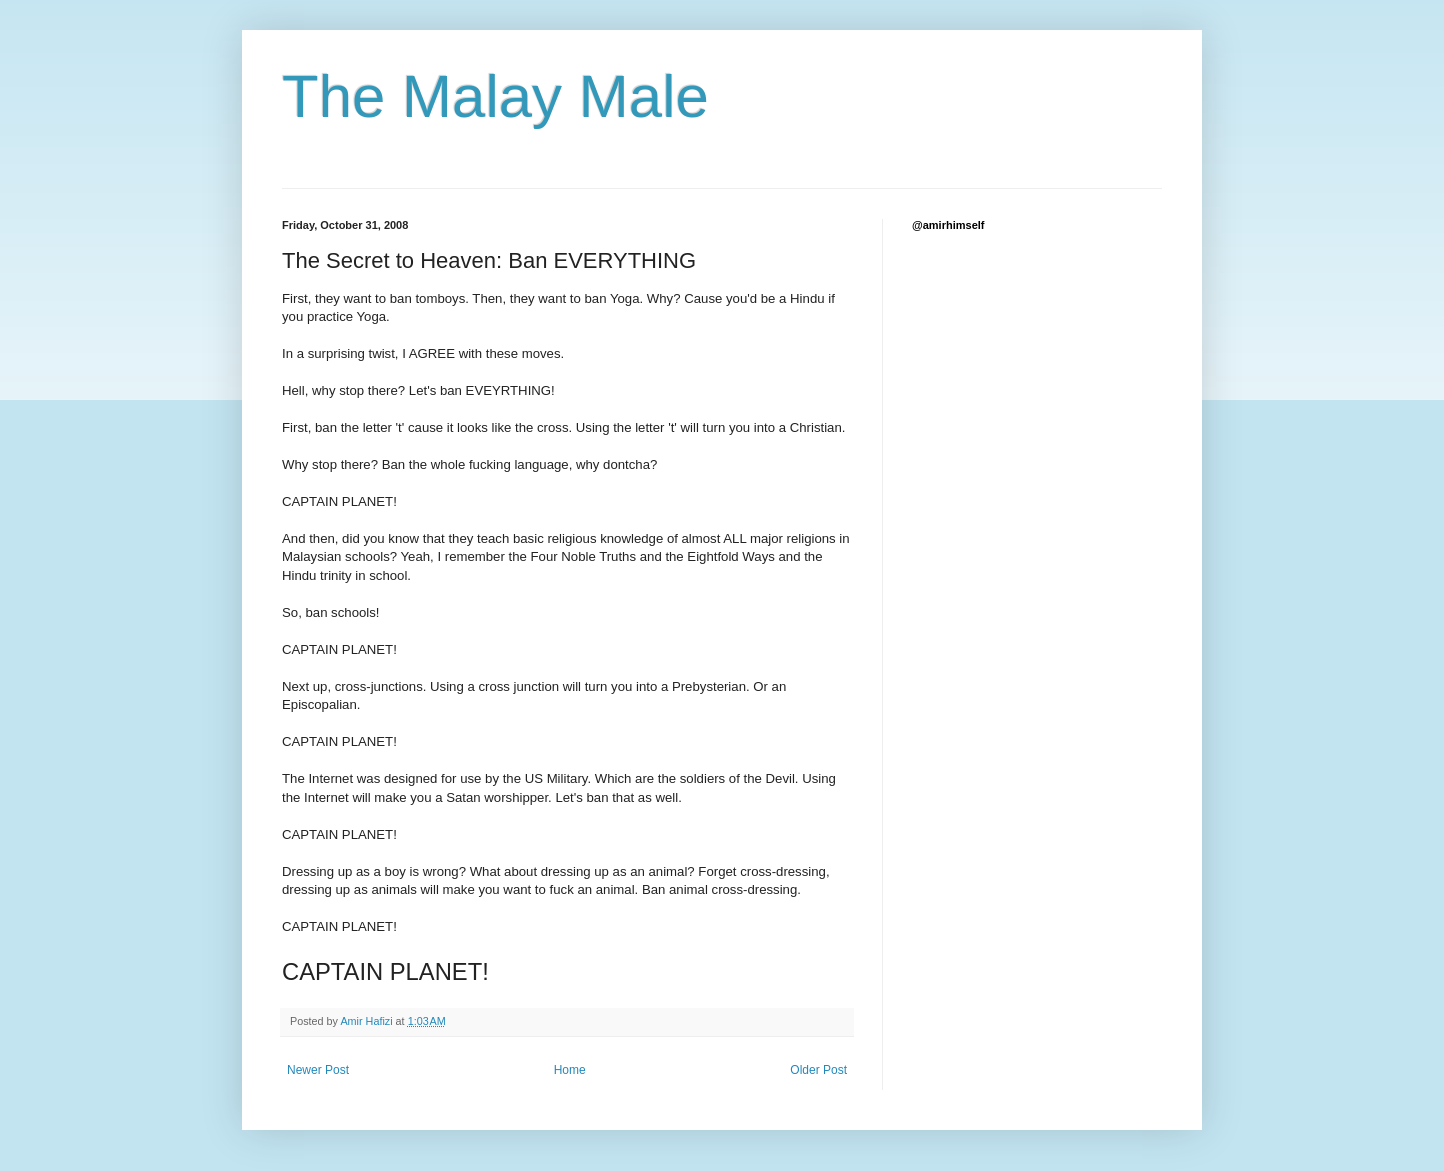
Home (570, 1070)
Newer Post (318, 1070)
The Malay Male (495, 96)
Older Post (818, 1070)
